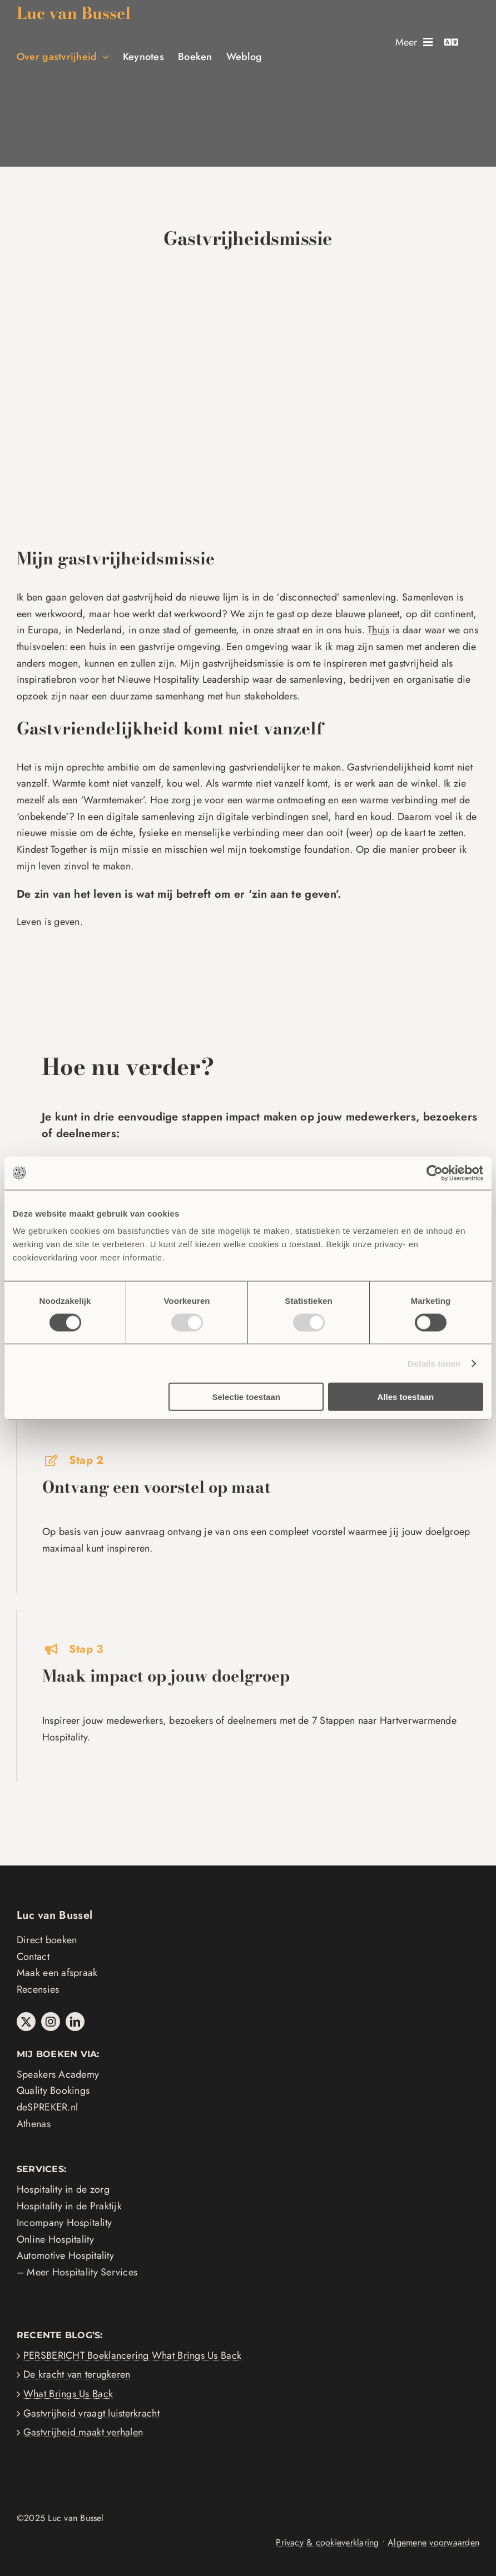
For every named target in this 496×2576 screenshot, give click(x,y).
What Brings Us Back (68, 2394)
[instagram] (50, 2021)
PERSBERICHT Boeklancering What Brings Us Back (132, 2355)
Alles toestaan (406, 1397)
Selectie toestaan (246, 1397)
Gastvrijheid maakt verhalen (83, 2432)
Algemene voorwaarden (433, 2542)
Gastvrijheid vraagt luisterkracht (91, 2413)
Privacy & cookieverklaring (327, 2542)
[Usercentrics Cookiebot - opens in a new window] (434, 1172)
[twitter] (26, 2021)
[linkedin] (75, 2021)
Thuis (378, 630)
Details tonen (434, 1363)
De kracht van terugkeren (76, 2374)
